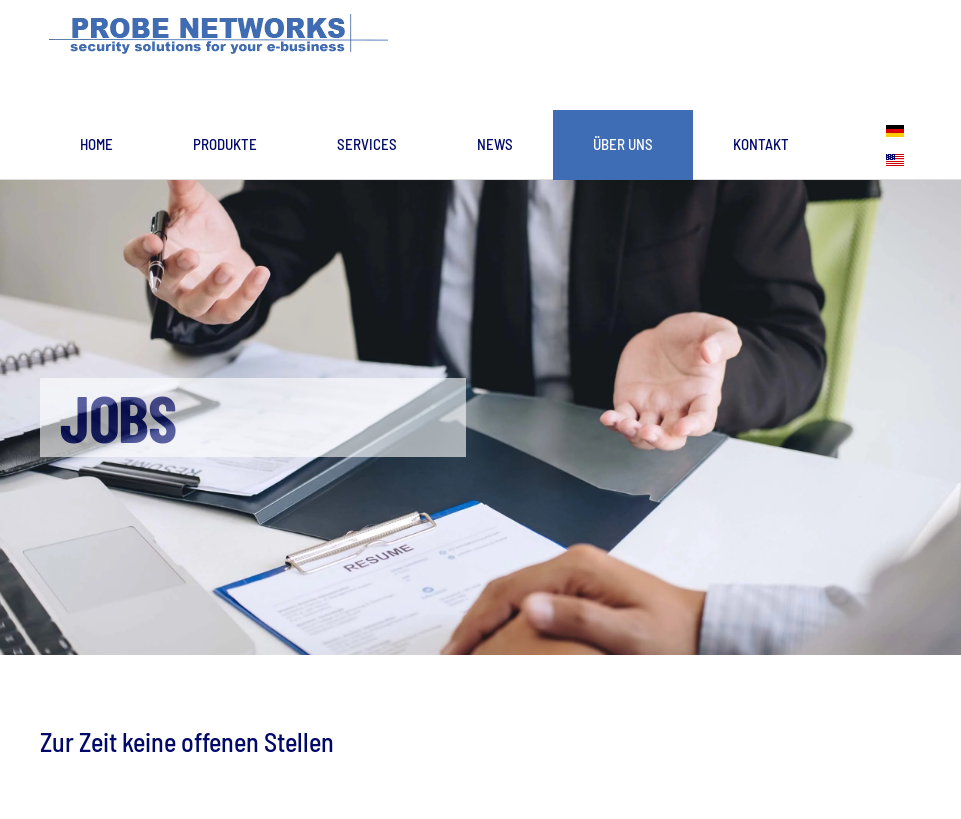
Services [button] (367, 144)
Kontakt (761, 144)
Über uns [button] (623, 144)
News (495, 144)
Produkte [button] (225, 144)
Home (96, 144)
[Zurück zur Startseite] (223, 35)
